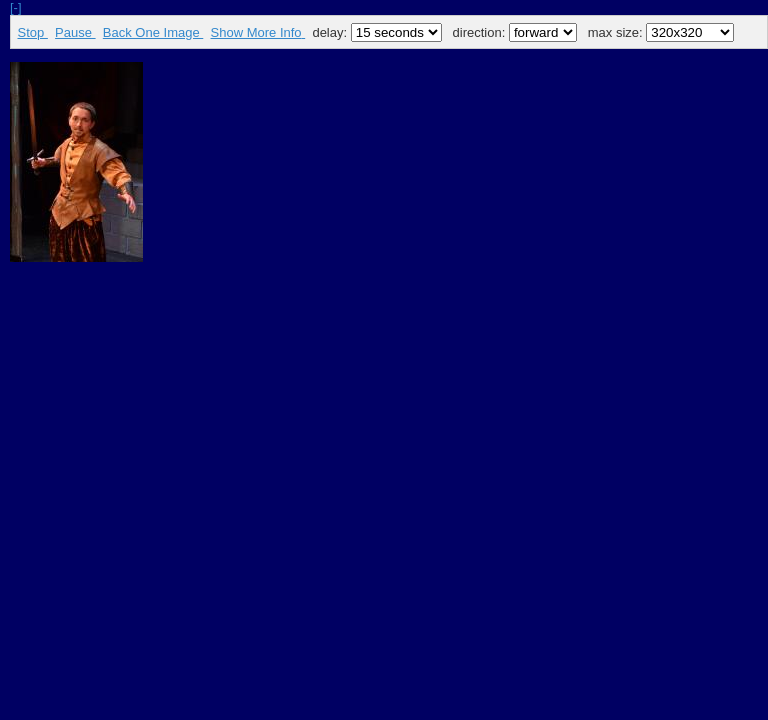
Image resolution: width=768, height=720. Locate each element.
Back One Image (153, 32)
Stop (33, 32)
